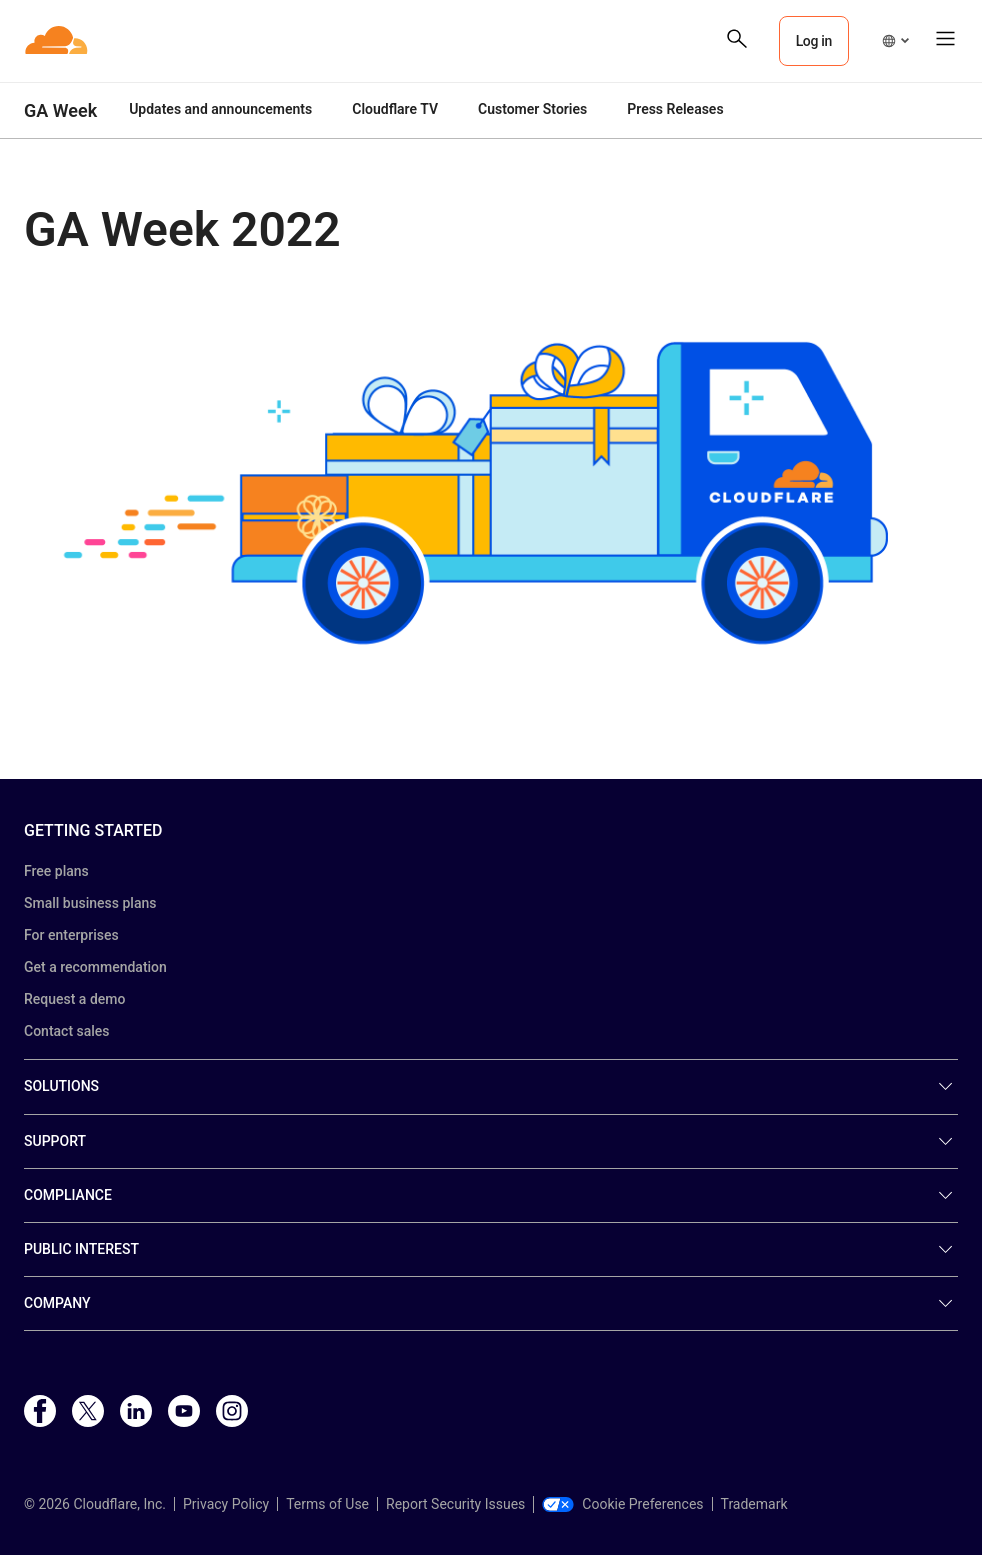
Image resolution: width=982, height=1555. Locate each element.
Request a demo (74, 999)
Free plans (56, 871)
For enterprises (71, 935)
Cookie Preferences (622, 1504)
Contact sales (67, 1031)
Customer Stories (532, 109)
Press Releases (675, 109)
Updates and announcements (220, 109)
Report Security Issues (455, 1504)
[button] (895, 41)
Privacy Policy (226, 1504)
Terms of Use (327, 1504)
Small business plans (90, 903)
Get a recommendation (95, 967)
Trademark (754, 1504)
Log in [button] (814, 41)
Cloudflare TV (395, 109)
